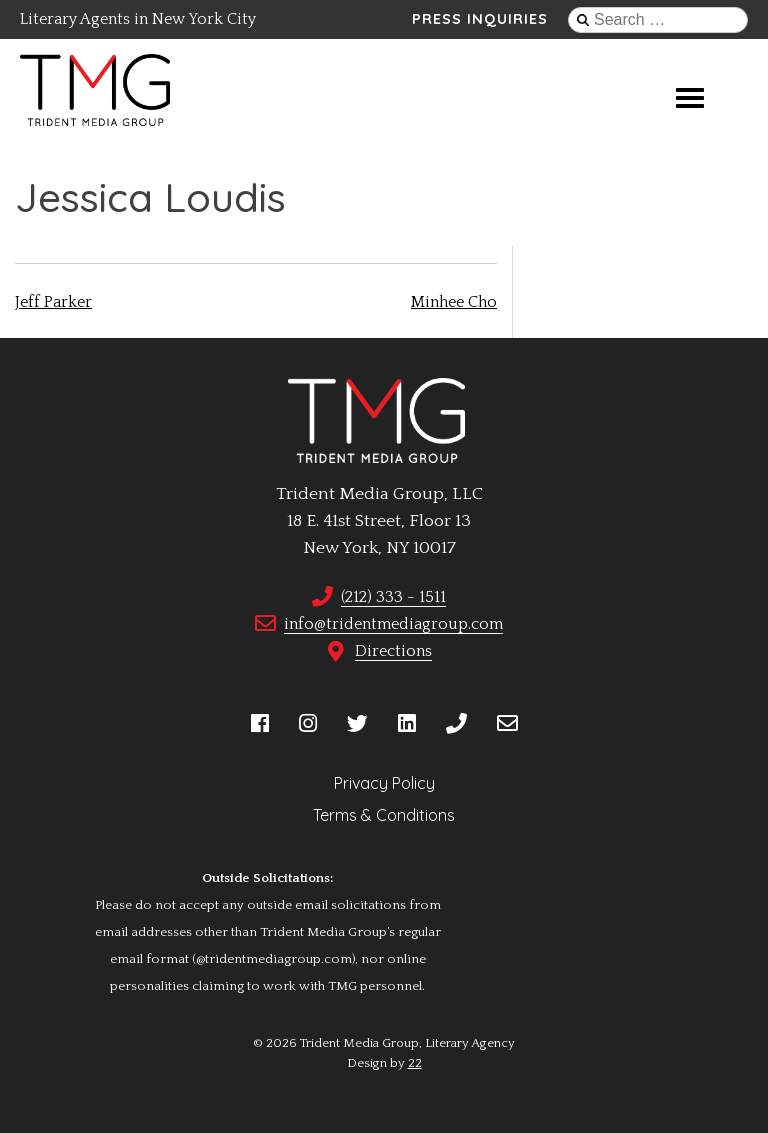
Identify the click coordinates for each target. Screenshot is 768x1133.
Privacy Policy (384, 783)
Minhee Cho (454, 302)
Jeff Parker (53, 302)
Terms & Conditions (384, 815)
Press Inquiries (480, 19)
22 (415, 1063)
